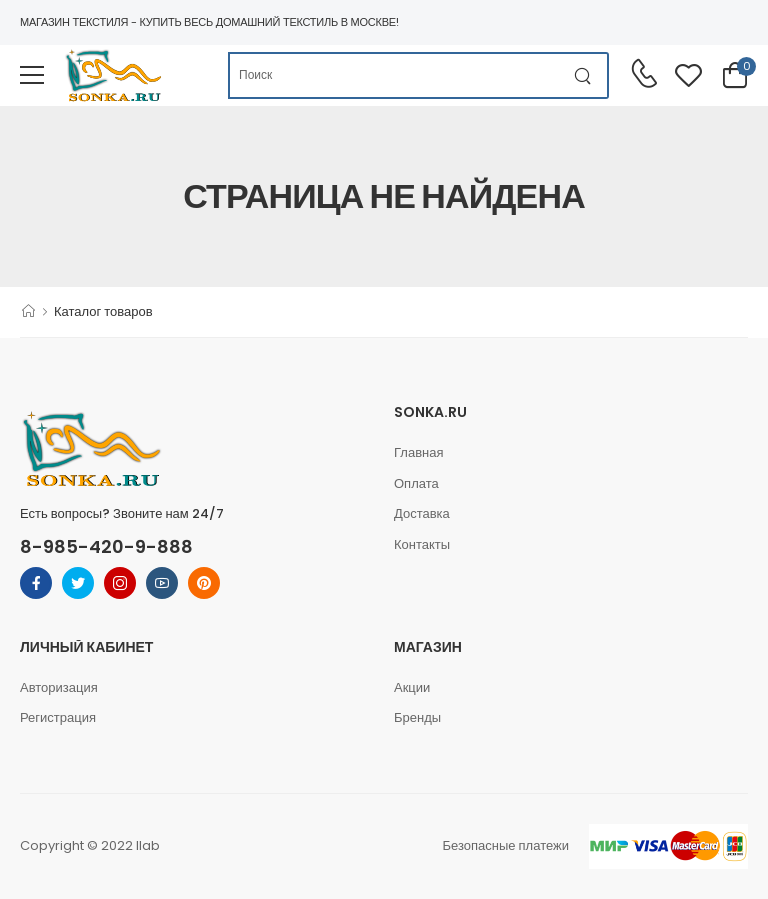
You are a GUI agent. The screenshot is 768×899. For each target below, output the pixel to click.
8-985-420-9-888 (106, 547)
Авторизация (59, 687)
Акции (412, 687)
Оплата (416, 483)
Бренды (417, 717)
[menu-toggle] (32, 75)
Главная (418, 452)
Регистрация (58, 717)
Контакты (422, 544)
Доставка (422, 513)
